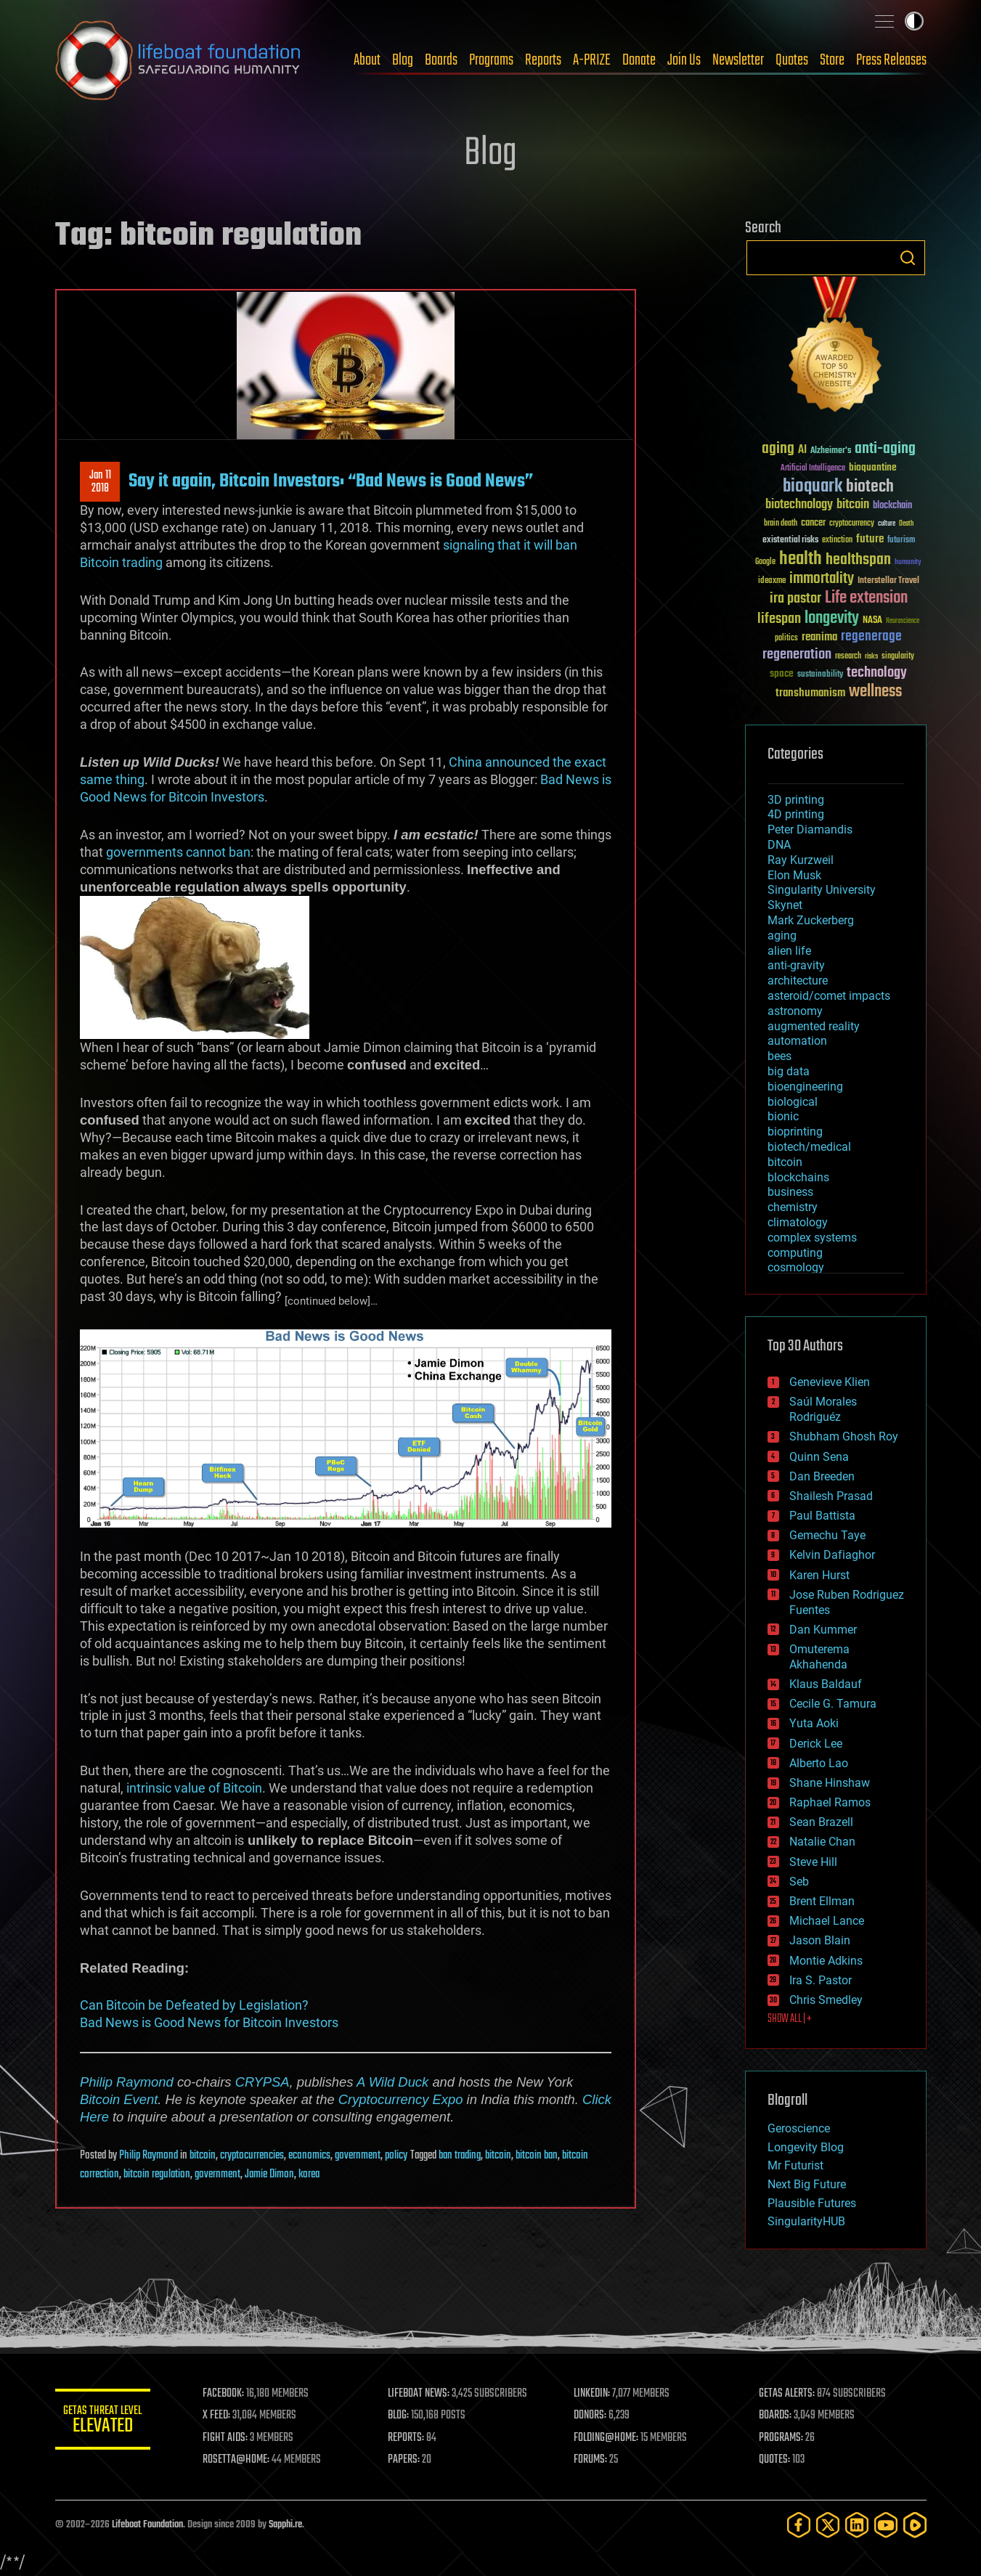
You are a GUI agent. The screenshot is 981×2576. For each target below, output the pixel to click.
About (367, 60)
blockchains (798, 1177)
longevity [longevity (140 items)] (832, 618)
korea (308, 2174)
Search (907, 257)
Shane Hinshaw (829, 1783)
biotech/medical (809, 1147)
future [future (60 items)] (870, 539)
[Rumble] (915, 2525)
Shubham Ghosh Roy (843, 1436)
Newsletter (738, 60)
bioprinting (795, 1131)
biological (793, 1102)
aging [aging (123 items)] (778, 449)
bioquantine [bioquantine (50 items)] (873, 467)
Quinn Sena (819, 1457)
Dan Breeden (822, 1476)
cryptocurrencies (252, 2155)
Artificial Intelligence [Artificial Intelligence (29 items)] (813, 468)
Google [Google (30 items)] (765, 562)
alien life (789, 951)
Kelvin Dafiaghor (832, 1555)
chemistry (793, 1207)
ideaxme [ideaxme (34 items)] (772, 581)
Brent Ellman (822, 1901)
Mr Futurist (795, 2165)
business (790, 1192)
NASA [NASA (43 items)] (872, 621)
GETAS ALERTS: (788, 2393)
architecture (798, 980)
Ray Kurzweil (801, 860)
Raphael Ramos (830, 1802)
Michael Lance (826, 1921)
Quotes (792, 60)
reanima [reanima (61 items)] (819, 637)
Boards (441, 60)
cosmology (796, 1267)
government (357, 2155)
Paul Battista (822, 1516)
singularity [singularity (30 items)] (898, 656)
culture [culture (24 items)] (886, 524)
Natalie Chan (822, 1842)
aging (782, 935)
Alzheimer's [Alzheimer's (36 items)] (830, 451)
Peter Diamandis (810, 829)
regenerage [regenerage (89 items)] (871, 637)
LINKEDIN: (595, 2393)
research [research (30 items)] (848, 656)
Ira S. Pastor (820, 1980)
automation (797, 1041)
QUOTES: (775, 2459)
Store (832, 60)
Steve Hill (813, 1862)
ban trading (460, 2155)
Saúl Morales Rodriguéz (823, 1409)
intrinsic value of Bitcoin (194, 1788)
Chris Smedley (826, 2000)
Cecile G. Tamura (832, 1704)
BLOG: (403, 2415)
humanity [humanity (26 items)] (908, 562)
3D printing (796, 800)
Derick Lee (815, 1743)
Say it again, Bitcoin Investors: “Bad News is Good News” (331, 481)
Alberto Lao (818, 1763)
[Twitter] (827, 2525)
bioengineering (805, 1086)
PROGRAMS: (782, 2438)
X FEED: (223, 2415)
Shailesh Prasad (831, 1496)
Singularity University (822, 890)
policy (396, 2155)
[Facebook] (798, 2525)
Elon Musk (794, 875)
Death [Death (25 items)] (906, 524)
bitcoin (203, 2155)
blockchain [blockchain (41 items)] (892, 506)
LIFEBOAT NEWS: (424, 2393)
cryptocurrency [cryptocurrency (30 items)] (851, 524)
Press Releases (891, 60)
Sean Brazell (821, 1822)
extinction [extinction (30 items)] (837, 540)
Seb (799, 1881)
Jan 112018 (99, 482)
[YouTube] (885, 2525)
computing (795, 1253)
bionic (783, 1116)
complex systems (812, 1237)
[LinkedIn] (856, 2525)
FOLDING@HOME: (609, 2438)
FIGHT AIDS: (231, 2438)
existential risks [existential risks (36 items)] (790, 540)
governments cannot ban (178, 852)
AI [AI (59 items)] (802, 450)
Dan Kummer (823, 1630)
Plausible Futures (812, 2203)
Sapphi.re (285, 2524)
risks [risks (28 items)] (871, 656)
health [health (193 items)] (800, 559)
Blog (402, 60)
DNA (779, 845)
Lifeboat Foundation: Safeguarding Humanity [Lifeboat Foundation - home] (178, 60)
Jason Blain (819, 1940)
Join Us (684, 60)
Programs (491, 60)
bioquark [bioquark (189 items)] (812, 486)
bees (779, 1056)
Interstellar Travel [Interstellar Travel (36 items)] (888, 581)
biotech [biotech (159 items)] (870, 487)
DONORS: (593, 2415)
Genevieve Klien (829, 1382)
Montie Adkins (826, 1961)
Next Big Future (807, 2184)
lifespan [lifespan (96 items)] (779, 619)
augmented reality (814, 1026)
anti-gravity (796, 965)
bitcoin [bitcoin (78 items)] (853, 505)
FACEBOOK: (230, 2393)
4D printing (796, 814)
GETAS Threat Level (106, 2422)
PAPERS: (409, 2459)
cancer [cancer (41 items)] (813, 523)
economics (309, 2155)
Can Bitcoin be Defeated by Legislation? (194, 2005)
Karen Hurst (819, 1575)
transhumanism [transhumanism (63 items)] (810, 693)
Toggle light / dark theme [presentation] (914, 21)
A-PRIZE (592, 60)
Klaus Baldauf (825, 1684)
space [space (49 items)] (782, 673)
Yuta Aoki (814, 1723)
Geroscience (799, 2128)
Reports (543, 60)
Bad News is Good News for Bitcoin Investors (209, 2022)
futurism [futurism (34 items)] (901, 541)
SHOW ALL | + (790, 2019)
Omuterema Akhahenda (819, 1656)
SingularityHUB (806, 2221)
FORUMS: (593, 2459)
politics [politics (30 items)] (786, 638)
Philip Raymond (127, 2082)
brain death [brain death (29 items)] (780, 524)
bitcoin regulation (156, 2174)
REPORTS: (411, 2438)
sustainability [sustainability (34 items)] (820, 675)
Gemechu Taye (827, 1535)
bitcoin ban (537, 2155)
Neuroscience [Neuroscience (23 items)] (902, 622)
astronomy (795, 1011)
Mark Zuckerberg (811, 920)
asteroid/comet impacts (829, 996)
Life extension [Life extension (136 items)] (866, 598)
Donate (639, 60)
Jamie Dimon (269, 2174)
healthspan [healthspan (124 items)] (858, 560)
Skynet (785, 905)
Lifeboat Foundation (147, 2524)
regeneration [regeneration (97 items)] (796, 654)
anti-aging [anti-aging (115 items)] (885, 449)
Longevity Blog (806, 2147)
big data (789, 1071)
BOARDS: (776, 2415)
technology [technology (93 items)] (877, 673)
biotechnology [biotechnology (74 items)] (799, 505)
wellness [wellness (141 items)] (875, 691)
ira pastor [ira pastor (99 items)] (795, 598)
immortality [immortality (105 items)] (821, 578)
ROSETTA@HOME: (242, 2459)
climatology (798, 1222)
